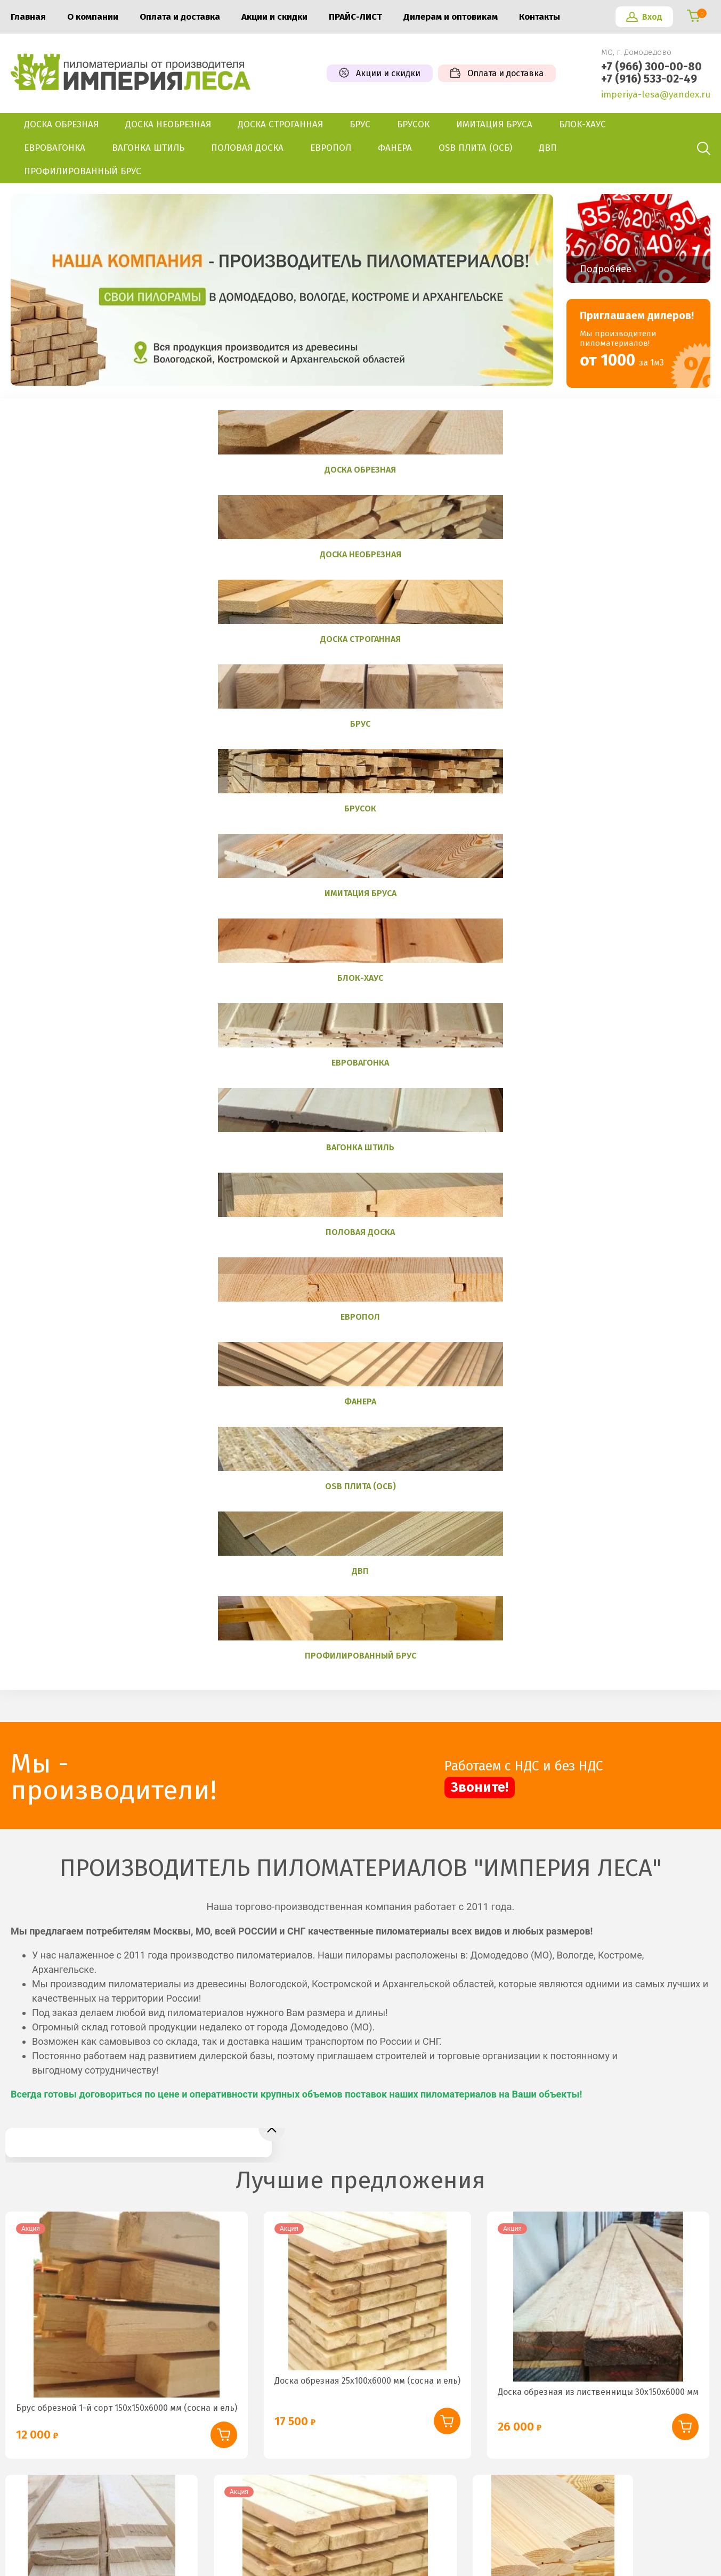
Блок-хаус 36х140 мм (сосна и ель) (552, 1591)
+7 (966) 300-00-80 (651, 67)
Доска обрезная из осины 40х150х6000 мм (101, 1616)
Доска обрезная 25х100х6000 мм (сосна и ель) (367, 1364)
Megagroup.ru (686, 2540)
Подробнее (605, 269)
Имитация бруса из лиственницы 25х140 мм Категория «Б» (137, 1933)
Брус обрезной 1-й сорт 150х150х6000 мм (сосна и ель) (126, 1391)
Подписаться (638, 2227)
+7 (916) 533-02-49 (649, 79)
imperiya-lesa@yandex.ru (655, 94)
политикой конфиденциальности (497, 2254)
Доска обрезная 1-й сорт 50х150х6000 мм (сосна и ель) (335, 1654)
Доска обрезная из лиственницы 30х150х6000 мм (598, 1375)
